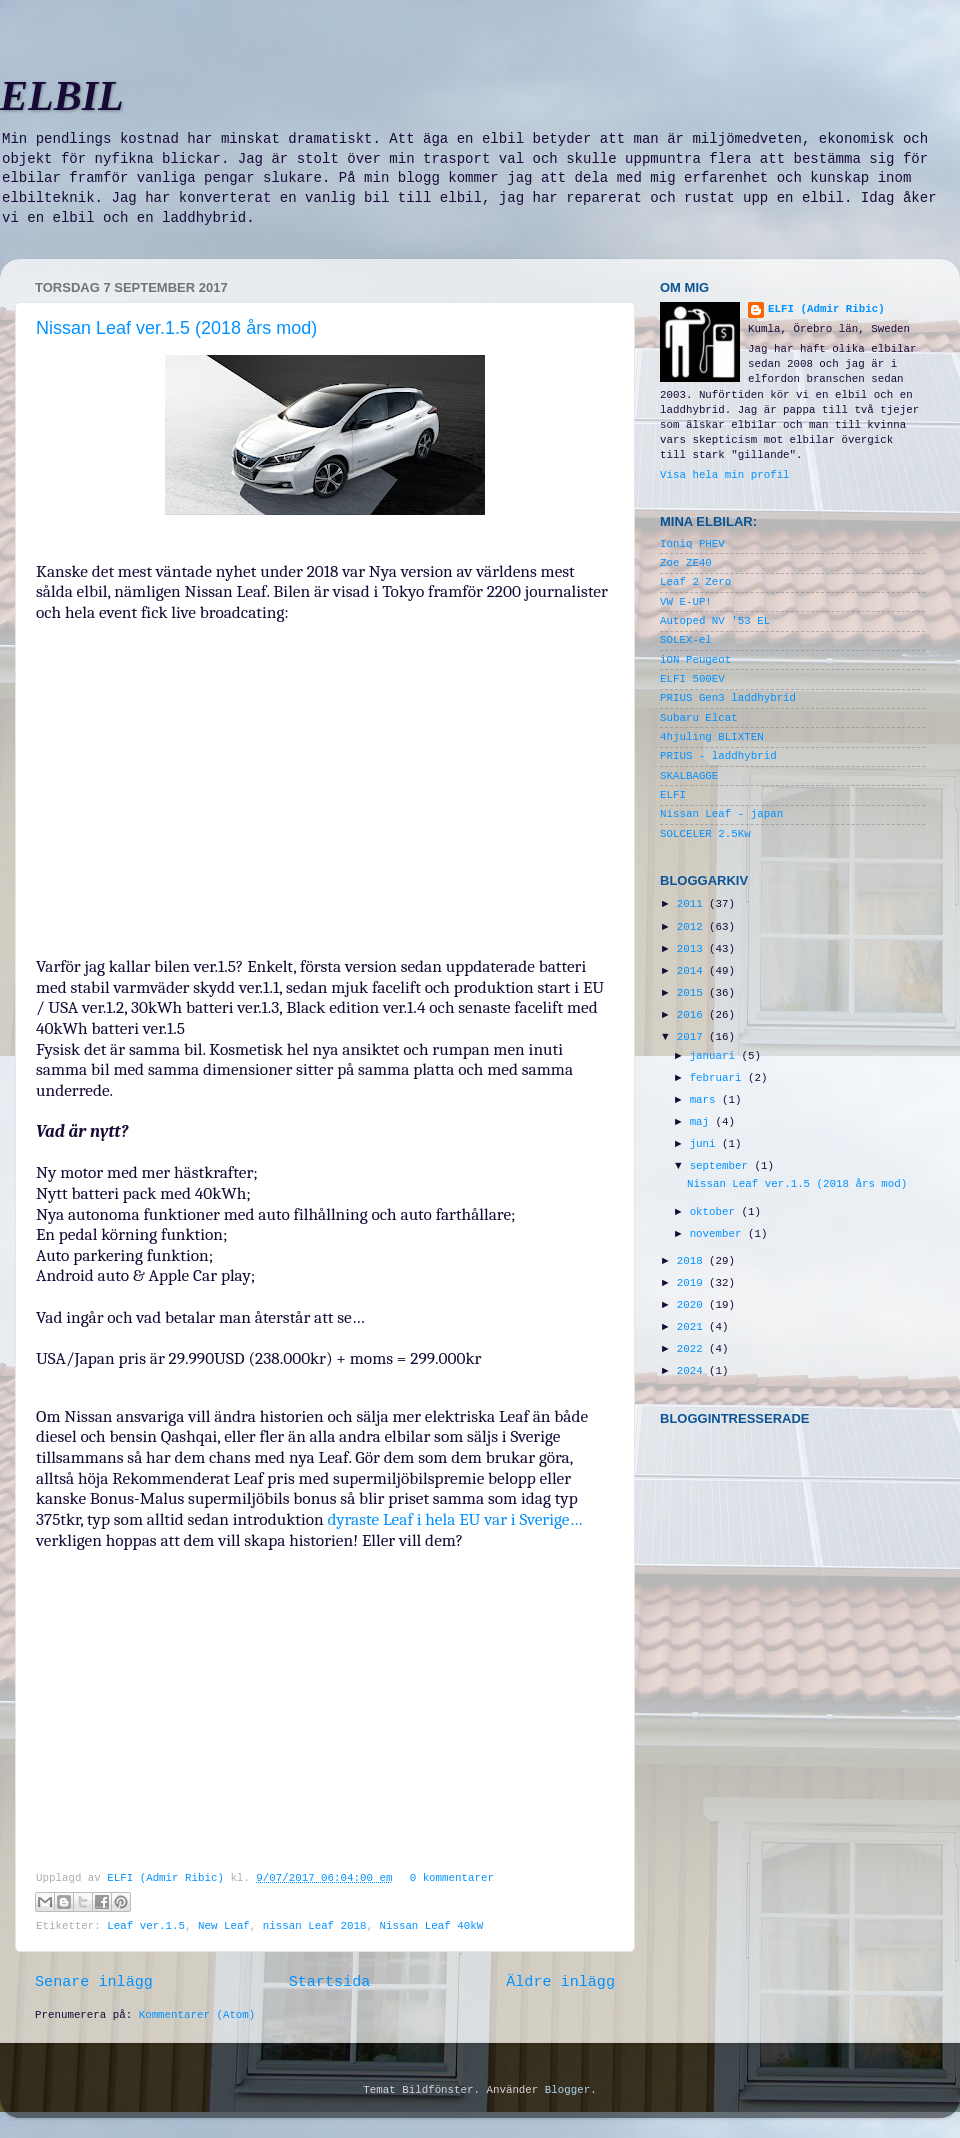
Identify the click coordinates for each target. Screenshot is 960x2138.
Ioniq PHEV (692, 544)
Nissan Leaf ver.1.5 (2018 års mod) (176, 328)
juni (706, 1144)
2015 (693, 993)
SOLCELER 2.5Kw (705, 834)
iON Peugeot (695, 660)
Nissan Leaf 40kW (431, 1926)
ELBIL (62, 96)
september (722, 1166)
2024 (693, 1371)
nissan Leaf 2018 (315, 1926)
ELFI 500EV (692, 679)
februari (719, 1078)
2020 (693, 1305)
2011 (693, 904)
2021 (693, 1327)
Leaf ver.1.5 (146, 1926)
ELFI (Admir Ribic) (168, 1878)
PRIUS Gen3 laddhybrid (728, 698)
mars (706, 1100)
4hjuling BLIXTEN (712, 737)
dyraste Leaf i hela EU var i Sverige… (454, 1519)
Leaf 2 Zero (695, 582)
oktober (716, 1212)
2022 (693, 1349)
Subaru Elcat (699, 718)
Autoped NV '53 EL (715, 621)
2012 (693, 927)
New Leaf (224, 1926)
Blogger (567, 2090)
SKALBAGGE (689, 776)
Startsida (330, 1982)
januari (716, 1056)
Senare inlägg (94, 1982)
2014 (693, 971)
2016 (693, 1015)
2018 (693, 1261)
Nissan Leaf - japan (721, 814)
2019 (693, 1283)
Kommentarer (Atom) (197, 2015)
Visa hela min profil (725, 475)
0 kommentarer (452, 1878)
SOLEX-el (686, 640)
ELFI (673, 795)
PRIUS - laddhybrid (718, 756)
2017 (693, 1037)
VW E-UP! (686, 602)
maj (703, 1122)
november (719, 1234)
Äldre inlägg (560, 1982)
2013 (693, 949)
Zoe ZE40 (686, 563)
